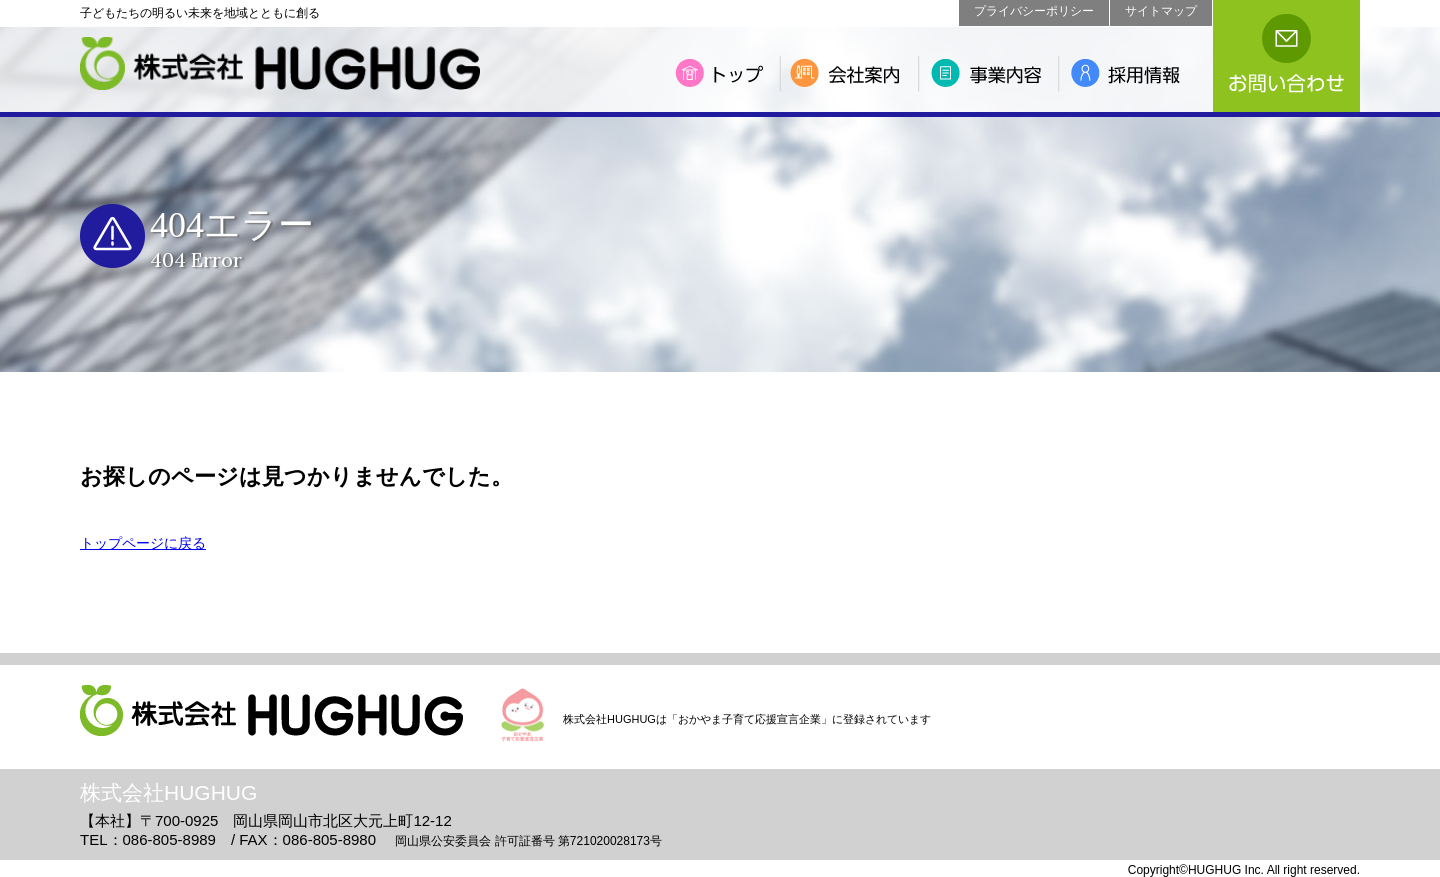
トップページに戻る (143, 543)
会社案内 (853, 73)
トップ (723, 73)
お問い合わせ (1286, 56)
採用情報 (1135, 73)
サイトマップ (1161, 11)
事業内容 (992, 73)
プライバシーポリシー (1034, 11)
